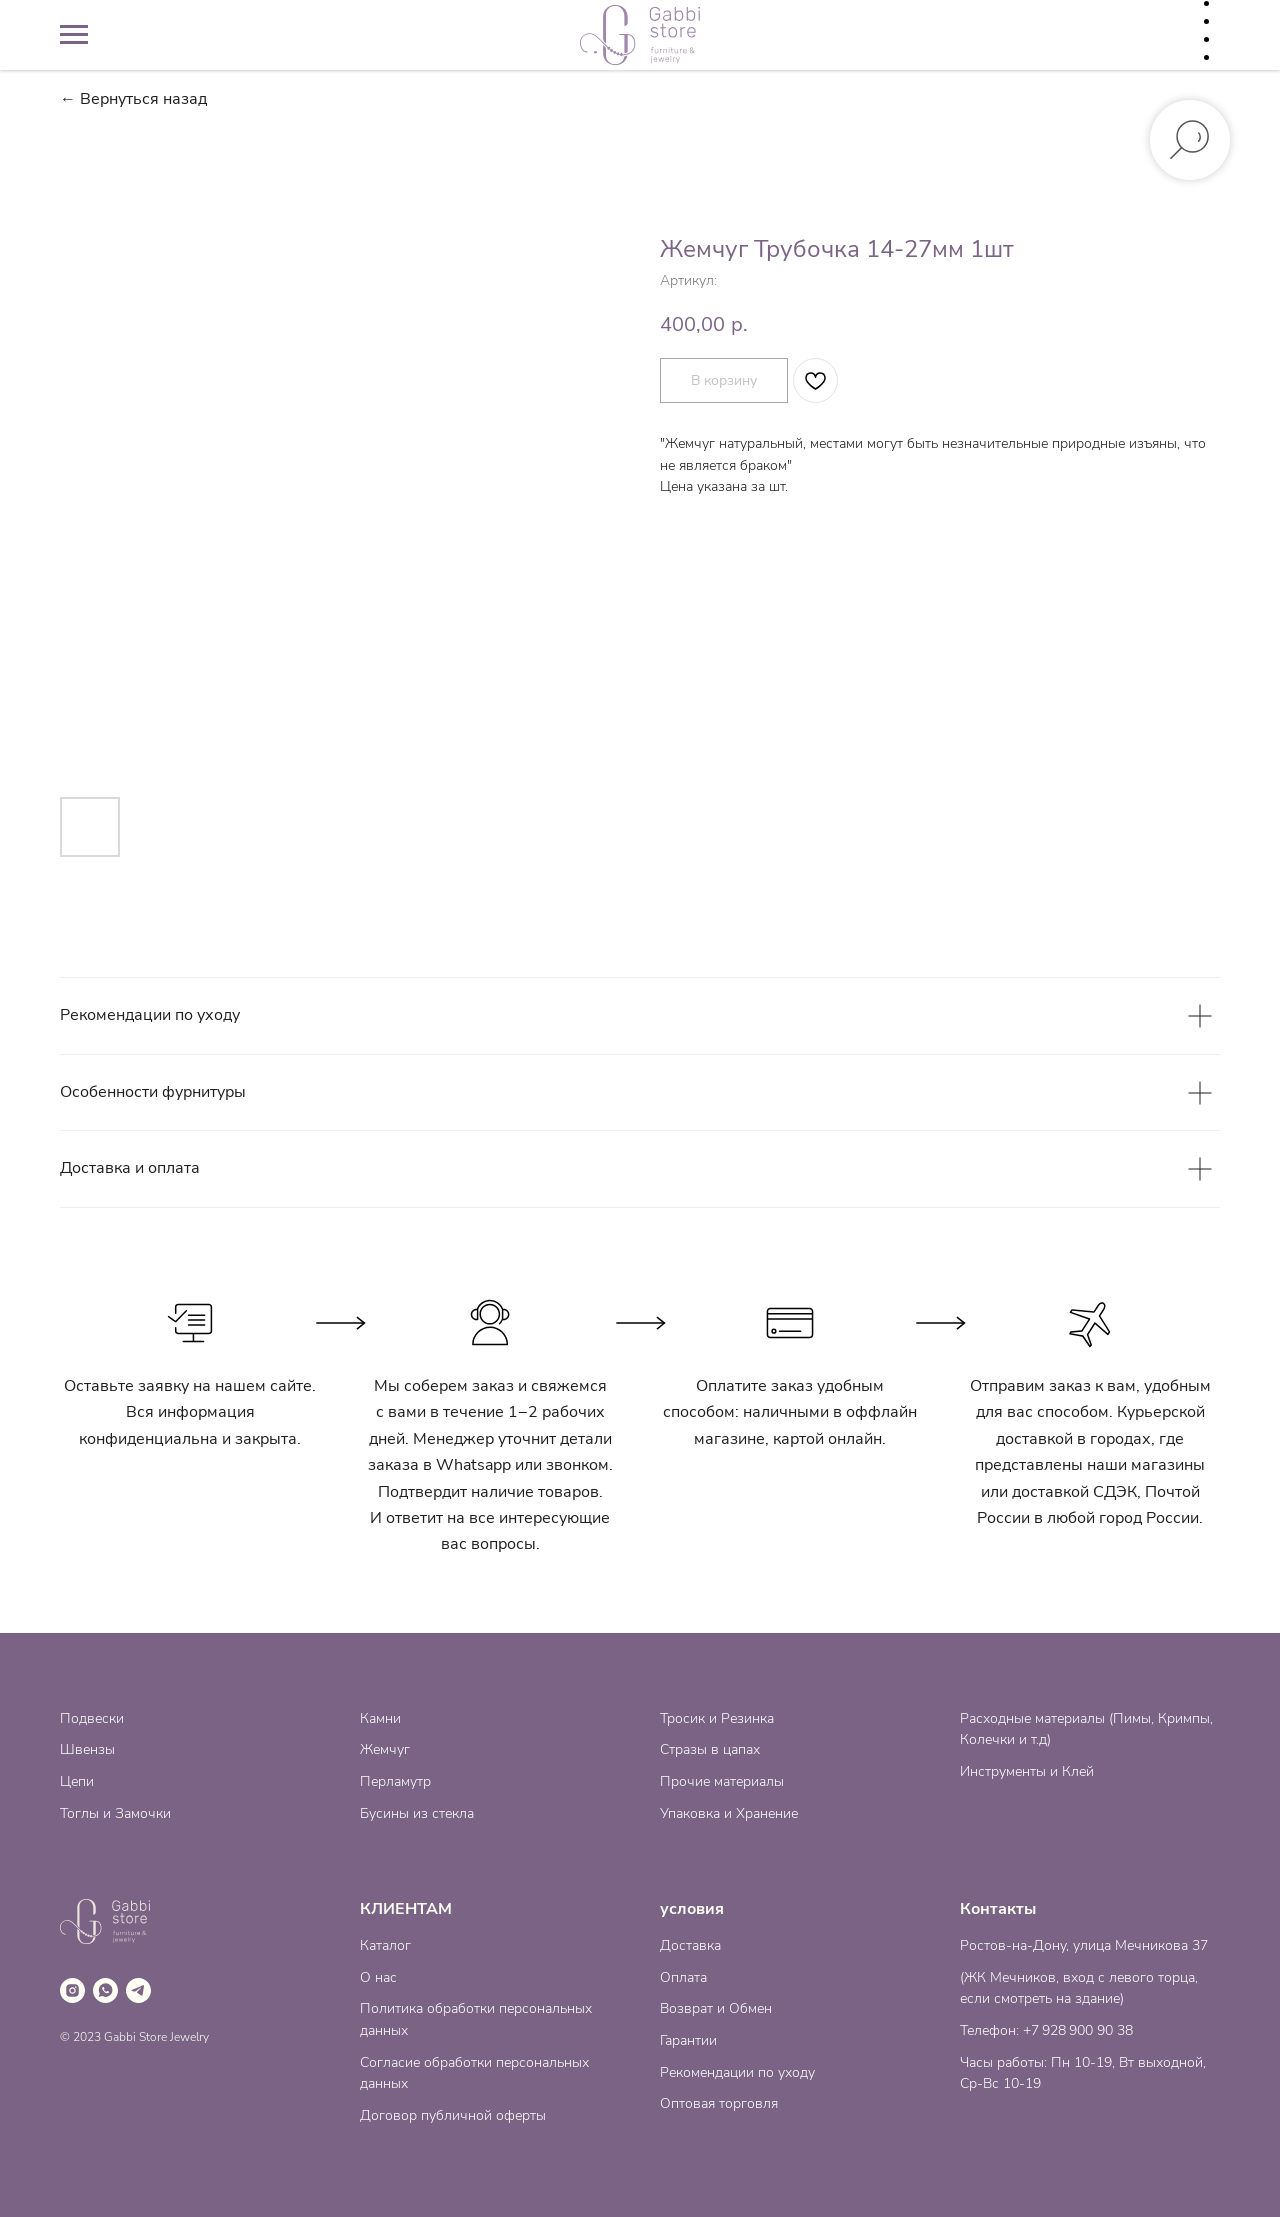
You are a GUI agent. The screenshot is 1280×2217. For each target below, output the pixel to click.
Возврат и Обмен (716, 2008)
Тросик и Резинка (717, 1718)
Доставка (690, 1945)
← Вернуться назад (133, 99)
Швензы (87, 1749)
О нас (378, 1977)
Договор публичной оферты (453, 2115)
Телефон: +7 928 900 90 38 (1046, 2030)
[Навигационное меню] (74, 35)
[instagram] (72, 1990)
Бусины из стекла (417, 1813)
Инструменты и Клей (1027, 1771)
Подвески (92, 1718)
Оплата (683, 1977)
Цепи (77, 1781)
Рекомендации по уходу (737, 2072)
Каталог (385, 1945)
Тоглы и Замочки (115, 1813)
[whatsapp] (105, 1990)
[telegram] (138, 1990)
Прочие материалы (722, 1781)
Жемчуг (385, 1749)
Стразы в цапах (710, 1749)
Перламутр (395, 1781)
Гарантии (688, 2040)
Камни (380, 1718)
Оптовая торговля (719, 2103)
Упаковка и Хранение (729, 1813)
